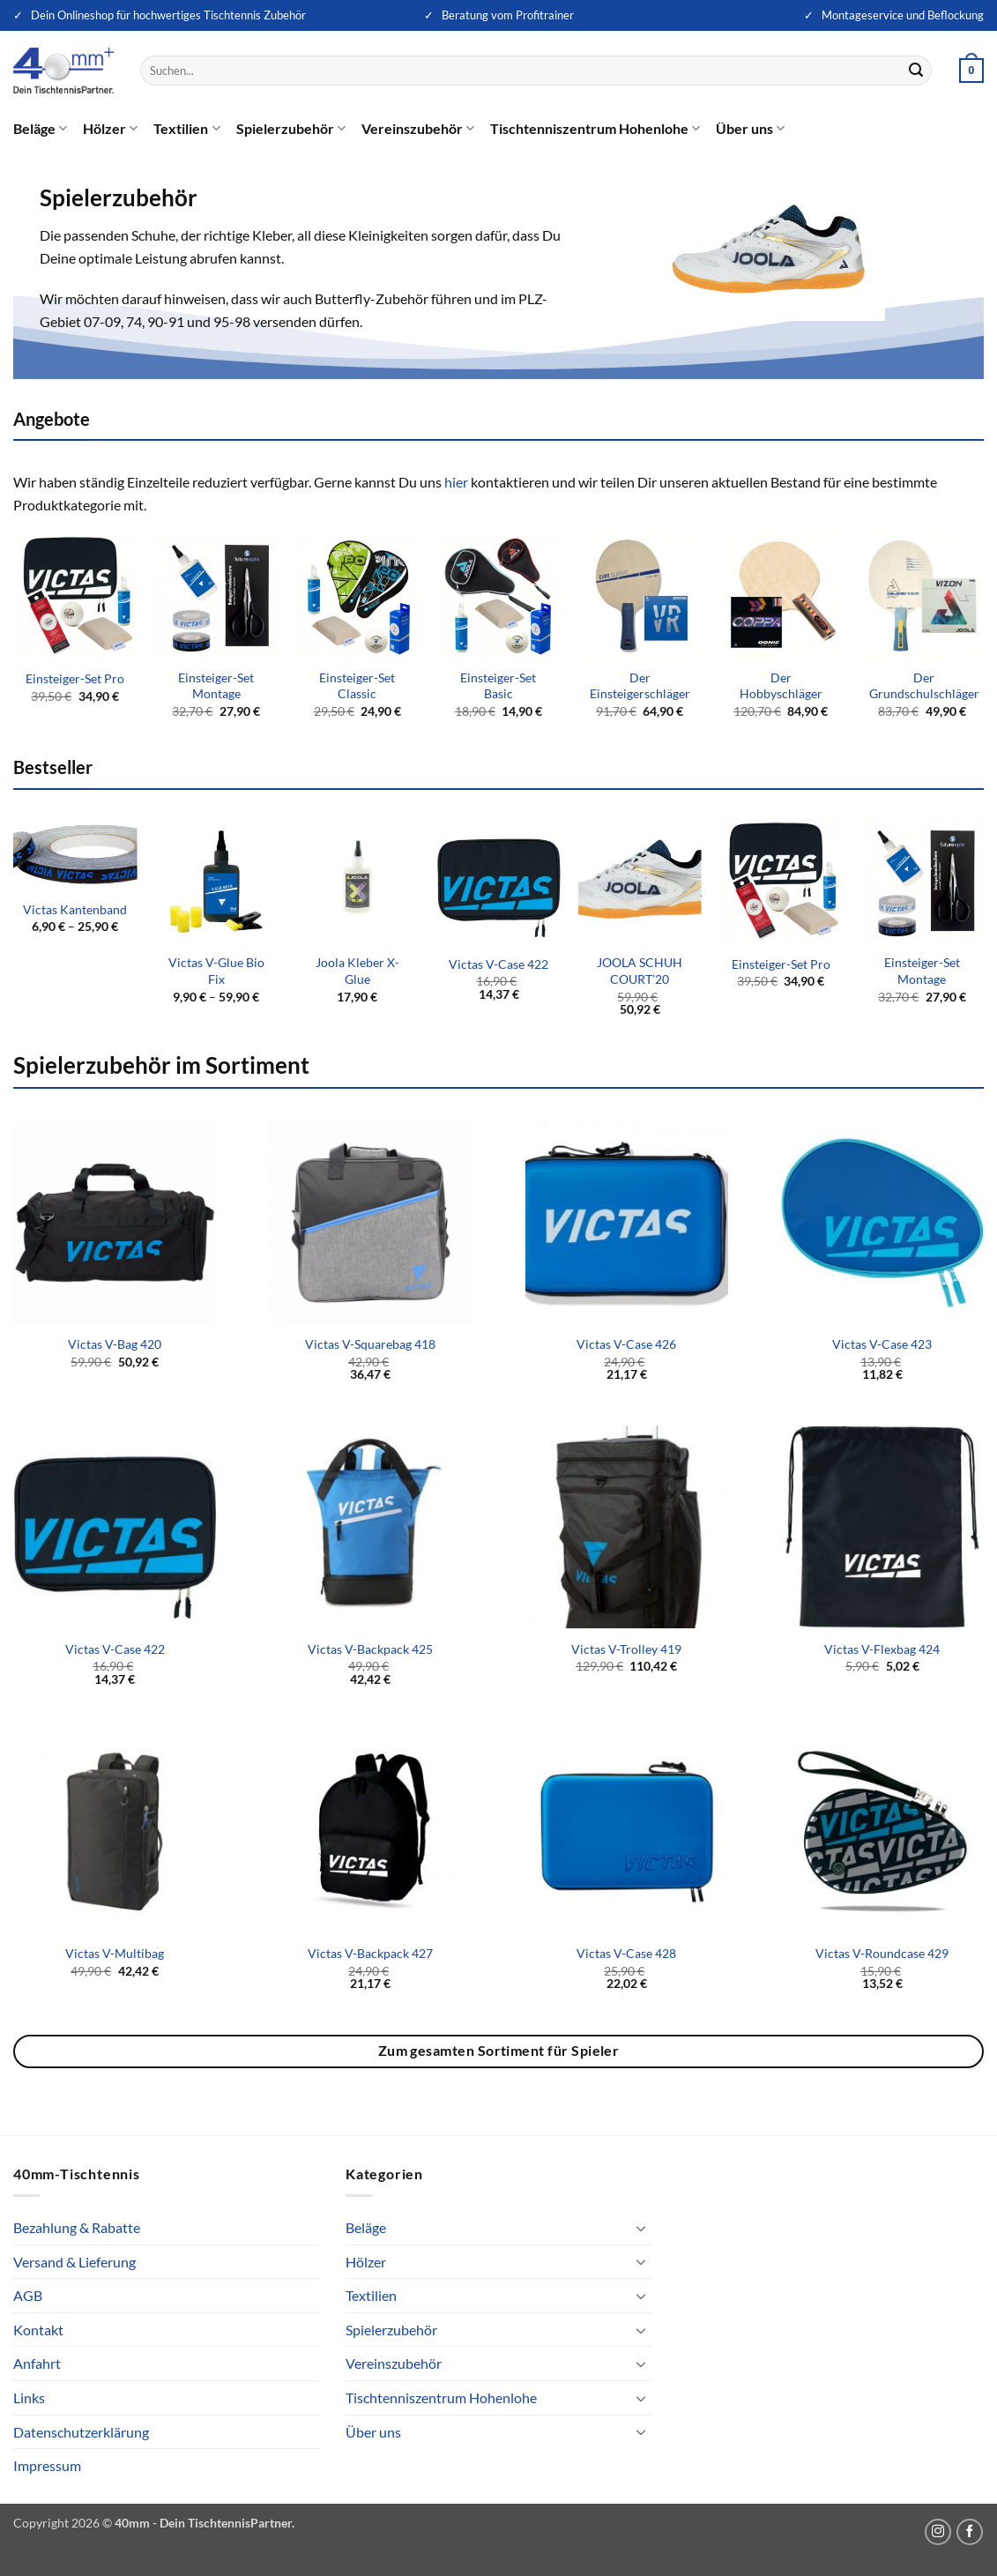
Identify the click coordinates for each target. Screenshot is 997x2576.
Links (29, 2397)
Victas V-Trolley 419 (626, 1649)
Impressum (47, 2465)
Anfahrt (37, 2363)
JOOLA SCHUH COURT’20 (639, 970)
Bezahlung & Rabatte (76, 2227)
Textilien (186, 129)
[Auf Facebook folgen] (969, 2532)
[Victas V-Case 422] (498, 882)
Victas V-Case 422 (498, 964)
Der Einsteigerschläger (640, 686)
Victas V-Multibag (114, 1953)
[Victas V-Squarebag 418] (370, 1222)
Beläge (40, 129)
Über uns (750, 129)
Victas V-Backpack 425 (370, 1649)
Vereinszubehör (417, 129)
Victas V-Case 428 (626, 1953)
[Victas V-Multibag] (114, 1831)
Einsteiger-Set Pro (75, 678)
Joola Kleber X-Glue (357, 970)
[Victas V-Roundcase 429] (882, 1831)
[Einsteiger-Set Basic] (498, 596)
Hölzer (110, 129)
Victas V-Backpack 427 (370, 1953)
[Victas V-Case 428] (626, 1831)
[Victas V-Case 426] (626, 1222)
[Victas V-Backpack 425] (370, 1527)
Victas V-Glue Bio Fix (216, 970)
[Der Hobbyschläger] (780, 596)
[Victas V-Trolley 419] (626, 1527)
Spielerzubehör (291, 129)
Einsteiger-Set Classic (357, 686)
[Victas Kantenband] (75, 855)
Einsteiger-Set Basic (498, 686)
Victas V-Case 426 (626, 1343)
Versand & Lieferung (74, 2261)
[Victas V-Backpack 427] (370, 1831)
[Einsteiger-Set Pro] (75, 596)
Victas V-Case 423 (882, 1343)
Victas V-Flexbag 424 (882, 1649)
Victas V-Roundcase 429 (882, 1953)
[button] (971, 70)
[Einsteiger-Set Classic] (357, 596)
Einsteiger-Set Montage (216, 686)
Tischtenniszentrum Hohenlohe (595, 129)
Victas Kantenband (75, 909)
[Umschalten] (640, 2227)
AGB (27, 2295)
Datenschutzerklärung (81, 2431)
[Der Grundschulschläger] (922, 596)
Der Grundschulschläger (924, 686)
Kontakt (38, 2329)
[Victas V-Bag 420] (114, 1222)
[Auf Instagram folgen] (938, 2532)
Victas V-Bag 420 (114, 1343)
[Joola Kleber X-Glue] (357, 882)
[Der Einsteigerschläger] (639, 596)
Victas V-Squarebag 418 (370, 1343)
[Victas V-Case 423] (882, 1222)
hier (456, 481)
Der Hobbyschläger (781, 686)
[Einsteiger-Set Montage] (216, 596)
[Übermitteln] (916, 71)
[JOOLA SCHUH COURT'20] (639, 882)
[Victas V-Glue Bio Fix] (216, 882)
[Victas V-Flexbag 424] (882, 1527)
